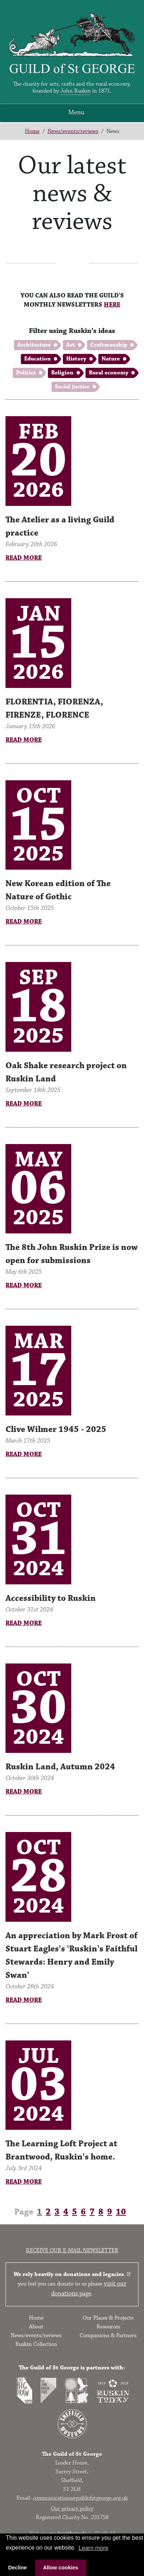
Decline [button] (17, 2568)
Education (37, 358)
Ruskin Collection (36, 2344)
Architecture (34, 344)
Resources (108, 2326)
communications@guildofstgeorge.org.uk (80, 2498)
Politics (26, 372)
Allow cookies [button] (60, 2568)
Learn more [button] (94, 2548)
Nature (111, 358)
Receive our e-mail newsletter (72, 2250)
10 (121, 2211)
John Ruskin (75, 91)
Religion (62, 372)
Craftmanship (108, 344)
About (36, 2326)
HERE (112, 305)
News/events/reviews (73, 131)
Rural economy (108, 372)
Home (32, 131)
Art (70, 344)
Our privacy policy (72, 2508)
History (76, 358)
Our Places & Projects (108, 2317)
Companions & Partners (108, 2335)
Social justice (72, 386)
